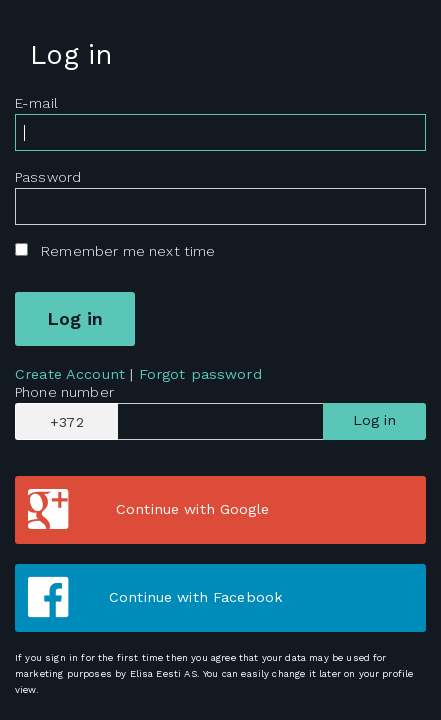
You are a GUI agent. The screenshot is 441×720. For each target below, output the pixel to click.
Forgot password (200, 374)
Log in (375, 420)
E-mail (36, 103)
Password (48, 177)
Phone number (64, 392)
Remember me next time (128, 251)
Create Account (70, 374)
